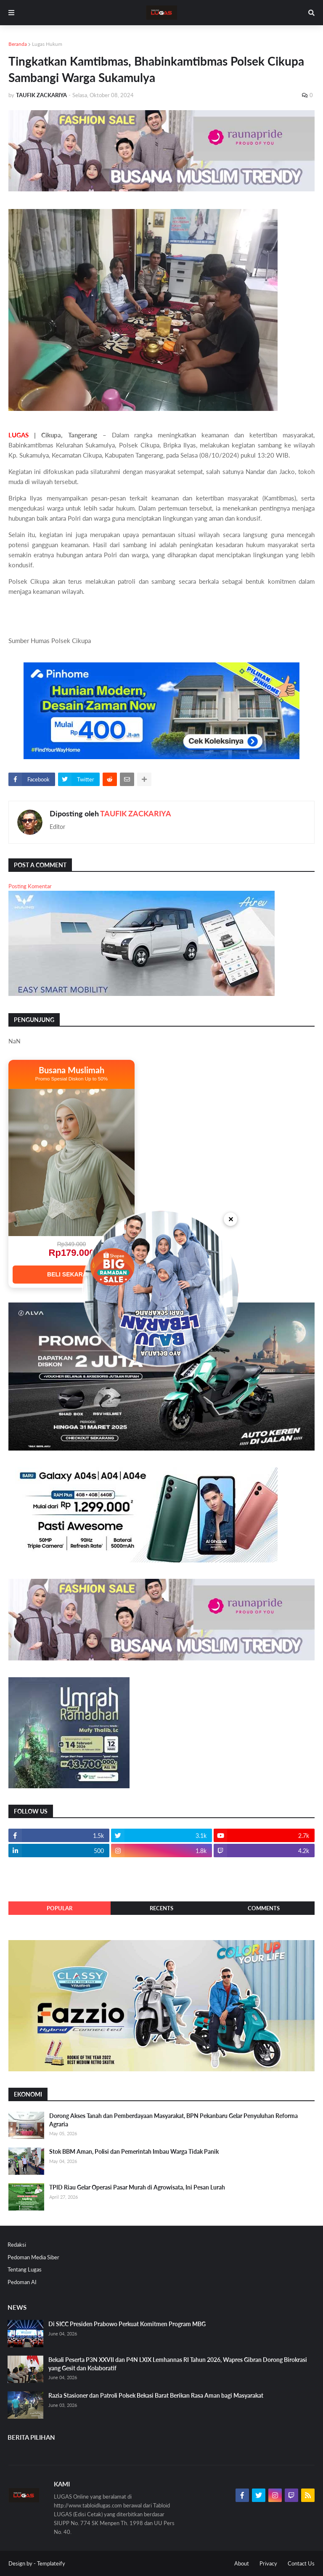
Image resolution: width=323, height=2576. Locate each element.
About (241, 2563)
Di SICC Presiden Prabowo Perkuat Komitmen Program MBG (127, 2323)
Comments (264, 1908)
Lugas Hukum (47, 44)
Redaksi (17, 2244)
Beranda (17, 44)
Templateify (51, 2563)
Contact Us (301, 2563)
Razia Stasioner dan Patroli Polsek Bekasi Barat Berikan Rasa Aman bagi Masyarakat (155, 2395)
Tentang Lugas (25, 2269)
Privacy (268, 2563)
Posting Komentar (30, 886)
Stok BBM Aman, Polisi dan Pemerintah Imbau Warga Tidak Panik (134, 2151)
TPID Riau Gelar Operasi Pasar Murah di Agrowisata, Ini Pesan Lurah (137, 2187)
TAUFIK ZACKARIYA (135, 813)
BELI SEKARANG (71, 1274)
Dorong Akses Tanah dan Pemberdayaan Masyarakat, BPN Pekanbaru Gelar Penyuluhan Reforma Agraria (173, 2120)
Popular (59, 1908)
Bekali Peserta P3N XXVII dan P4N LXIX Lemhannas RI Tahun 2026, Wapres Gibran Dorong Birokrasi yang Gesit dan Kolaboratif (177, 2364)
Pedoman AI (22, 2282)
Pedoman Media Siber (33, 2257)
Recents (161, 1908)
